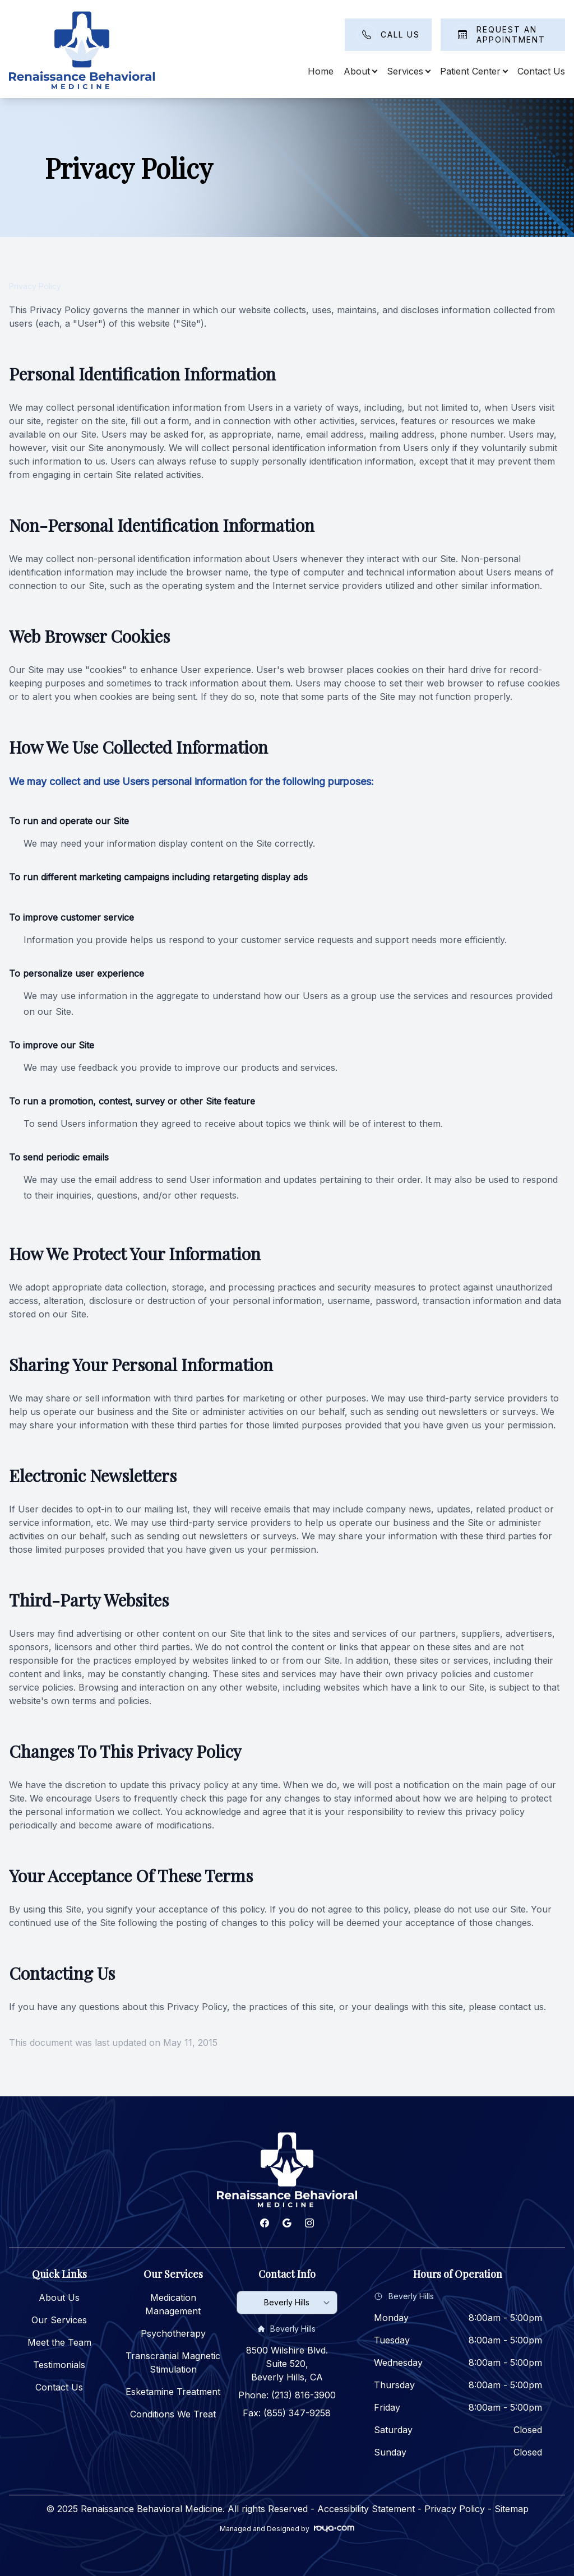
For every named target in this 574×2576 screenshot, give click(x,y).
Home (321, 71)
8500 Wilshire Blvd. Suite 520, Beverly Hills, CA (287, 2364)
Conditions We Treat (173, 2414)
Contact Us (541, 71)
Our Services (59, 2320)
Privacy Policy (454, 2508)
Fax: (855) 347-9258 (287, 2413)
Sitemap (511, 2508)
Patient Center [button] (473, 71)
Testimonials (59, 2364)
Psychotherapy (173, 2333)
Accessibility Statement (366, 2508)
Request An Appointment (510, 34)
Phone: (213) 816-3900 (287, 2395)
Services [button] (408, 71)
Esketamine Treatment (173, 2391)
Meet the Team (59, 2342)
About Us (59, 2297)
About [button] (360, 71)
